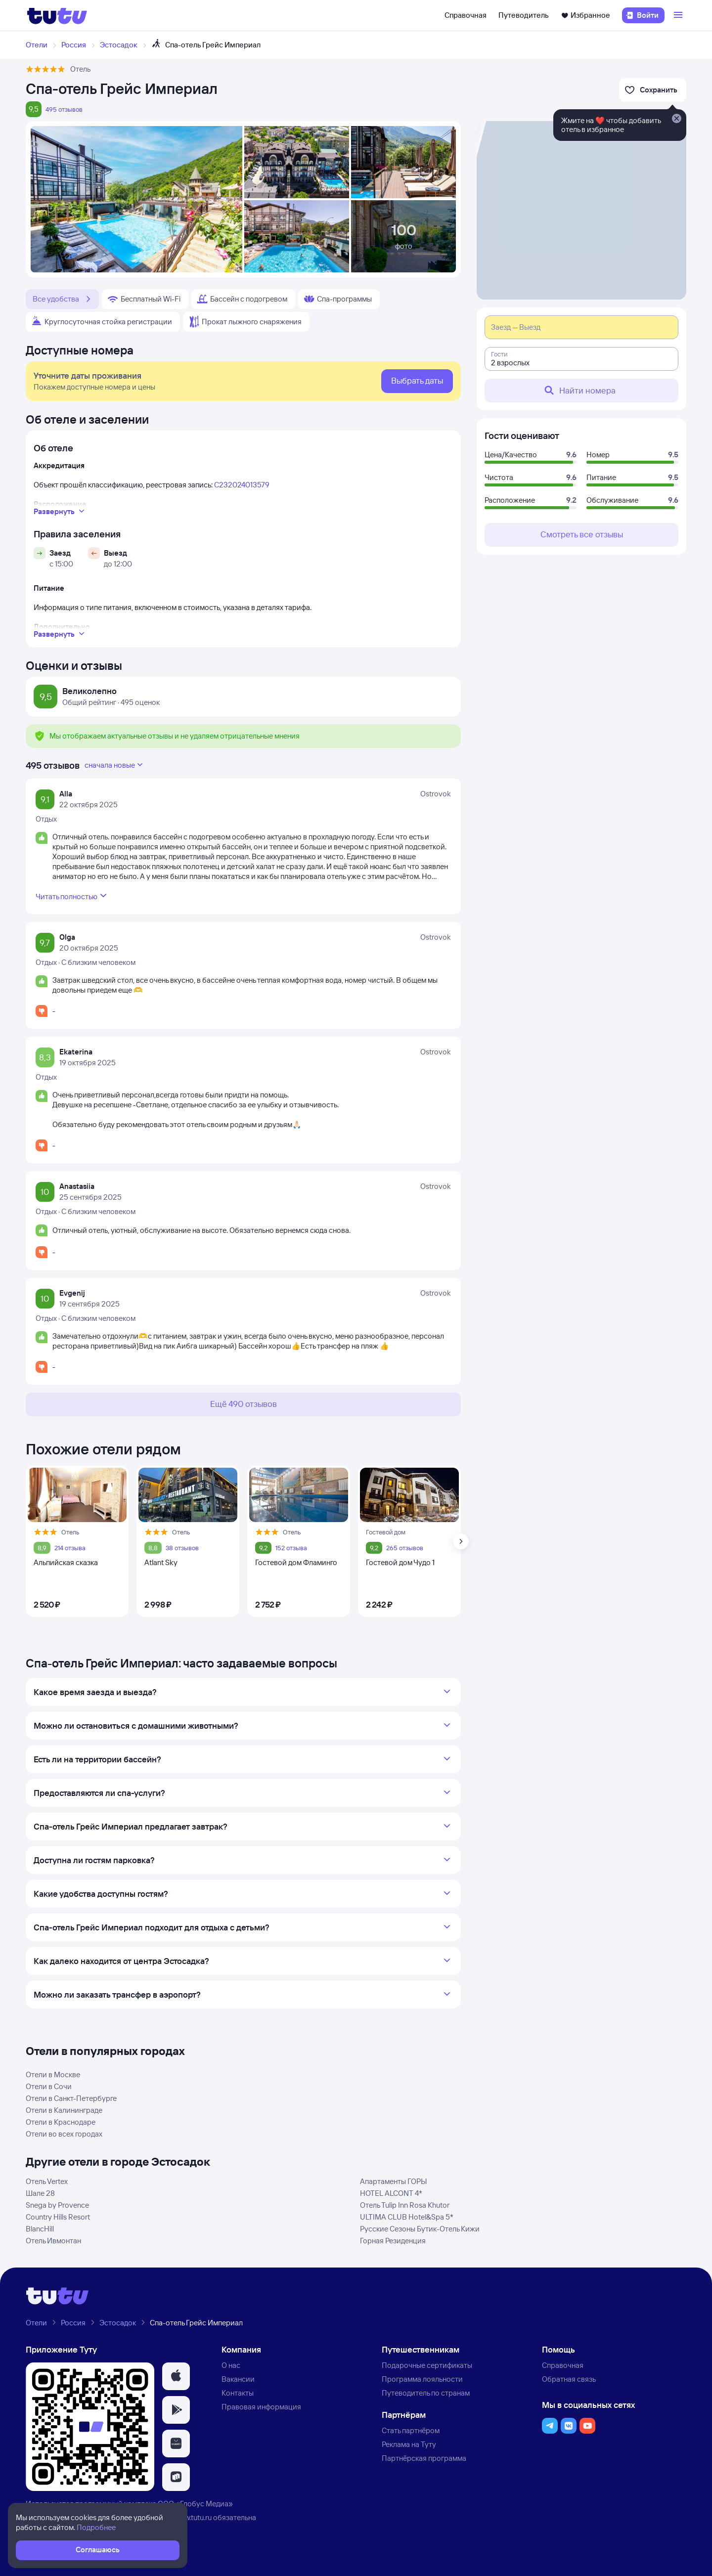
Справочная (466, 15)
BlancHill (40, 2228)
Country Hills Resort (58, 2217)
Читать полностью (72, 896)
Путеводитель (523, 15)
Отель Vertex (47, 2181)
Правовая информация (261, 2406)
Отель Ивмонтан (53, 2240)
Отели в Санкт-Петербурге (71, 2098)
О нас (231, 2365)
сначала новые (115, 765)
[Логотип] (57, 15)
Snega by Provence (57, 2205)
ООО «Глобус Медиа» (195, 2503)
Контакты (238, 2393)
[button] (176, 2376)
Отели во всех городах (64, 2134)
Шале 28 (40, 2193)
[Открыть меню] (679, 15)
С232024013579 (241, 484)
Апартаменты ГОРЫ (393, 2181)
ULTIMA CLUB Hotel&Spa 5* (406, 2217)
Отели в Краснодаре (60, 2122)
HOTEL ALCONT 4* (391, 2193)
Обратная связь (569, 2379)
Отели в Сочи (49, 2086)
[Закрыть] (676, 119)
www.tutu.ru (193, 2517)
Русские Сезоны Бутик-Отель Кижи (420, 2228)
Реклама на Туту (409, 2444)
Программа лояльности (422, 2379)
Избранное (585, 15)
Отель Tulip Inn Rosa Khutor (404, 2205)
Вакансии (238, 2379)
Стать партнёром (411, 2430)
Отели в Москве (53, 2074)
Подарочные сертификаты (427, 2365)
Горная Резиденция (393, 2240)
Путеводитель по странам (426, 2393)
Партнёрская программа (424, 2458)
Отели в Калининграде (64, 2110)
